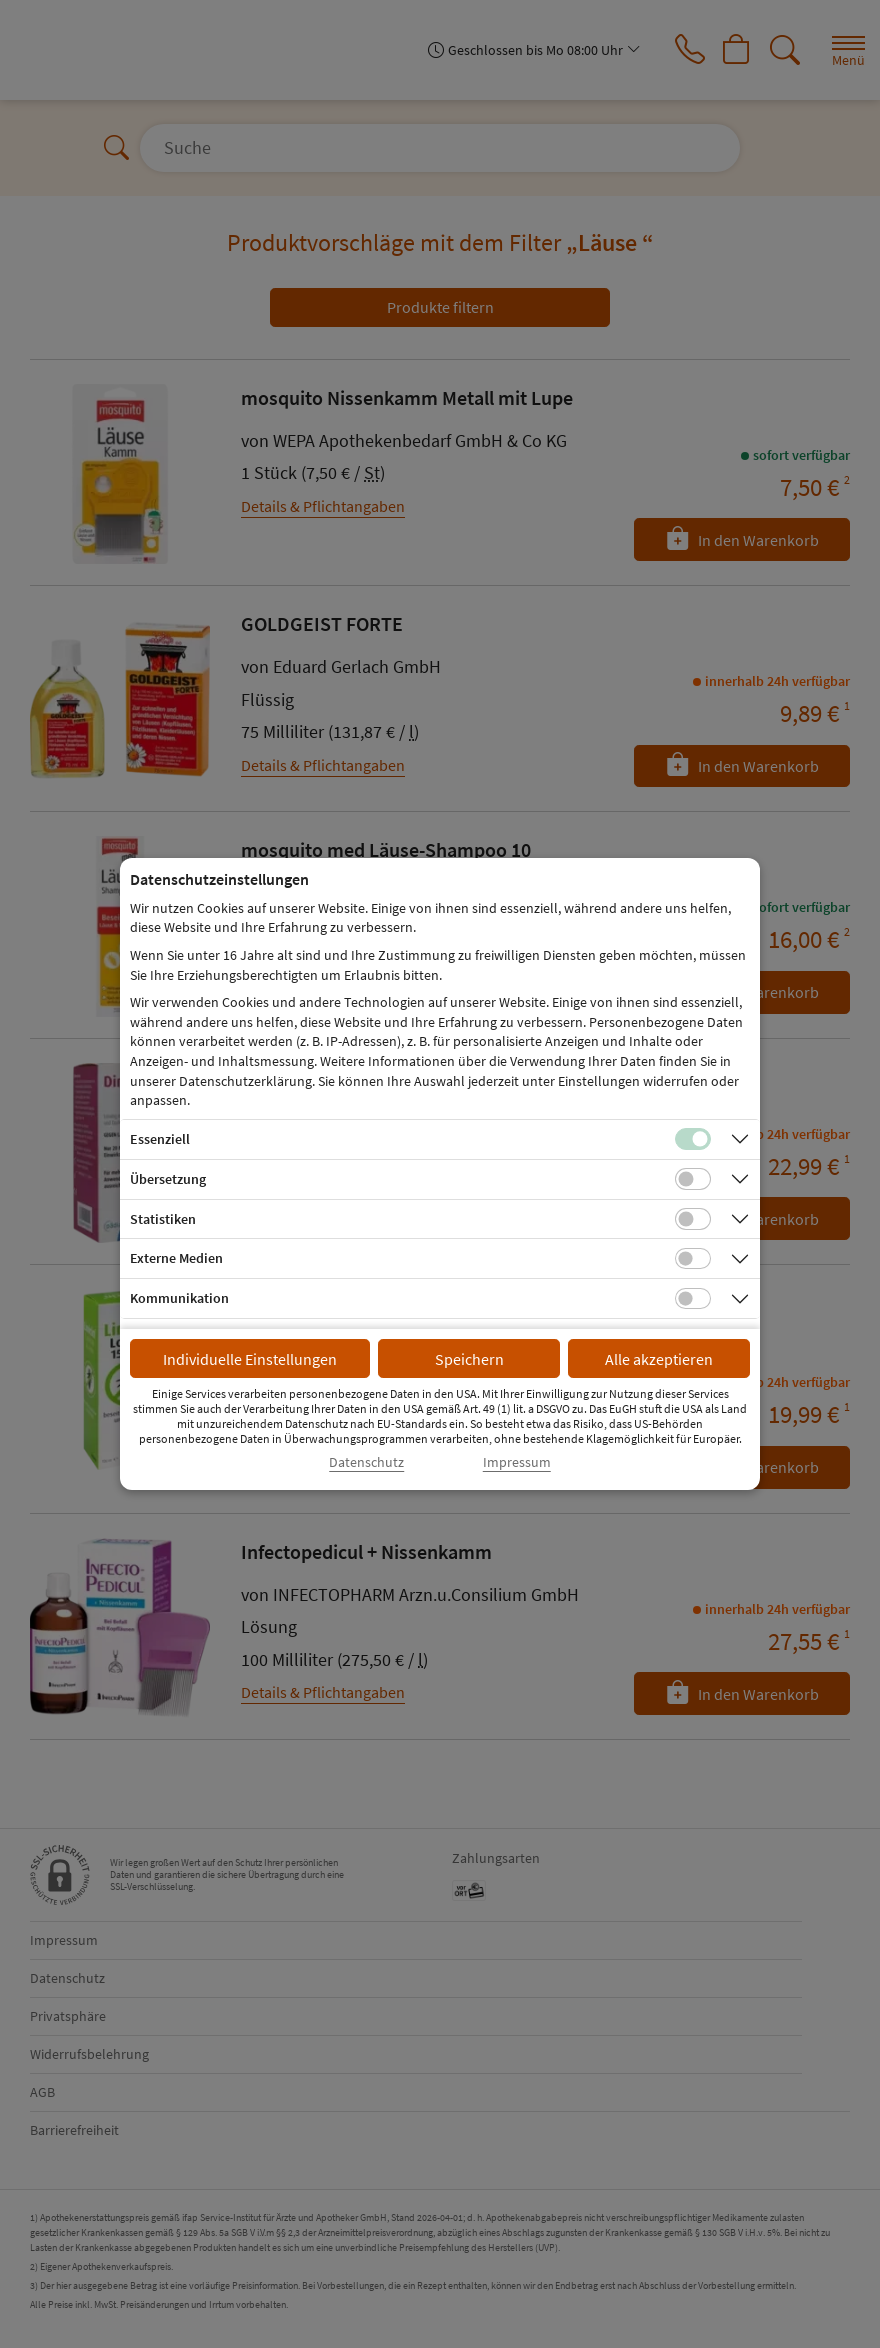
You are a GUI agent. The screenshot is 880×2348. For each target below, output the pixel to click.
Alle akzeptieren (659, 1359)
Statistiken (163, 1219)
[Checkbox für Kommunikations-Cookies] (693, 1299)
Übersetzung (168, 1179)
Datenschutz (366, 1462)
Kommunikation (179, 1298)
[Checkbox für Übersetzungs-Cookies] (693, 1179)
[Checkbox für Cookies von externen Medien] (693, 1259)
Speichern (469, 1359)
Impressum (517, 1462)
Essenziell (160, 1139)
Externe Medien (176, 1258)
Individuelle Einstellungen (250, 1359)
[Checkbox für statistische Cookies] (693, 1219)
